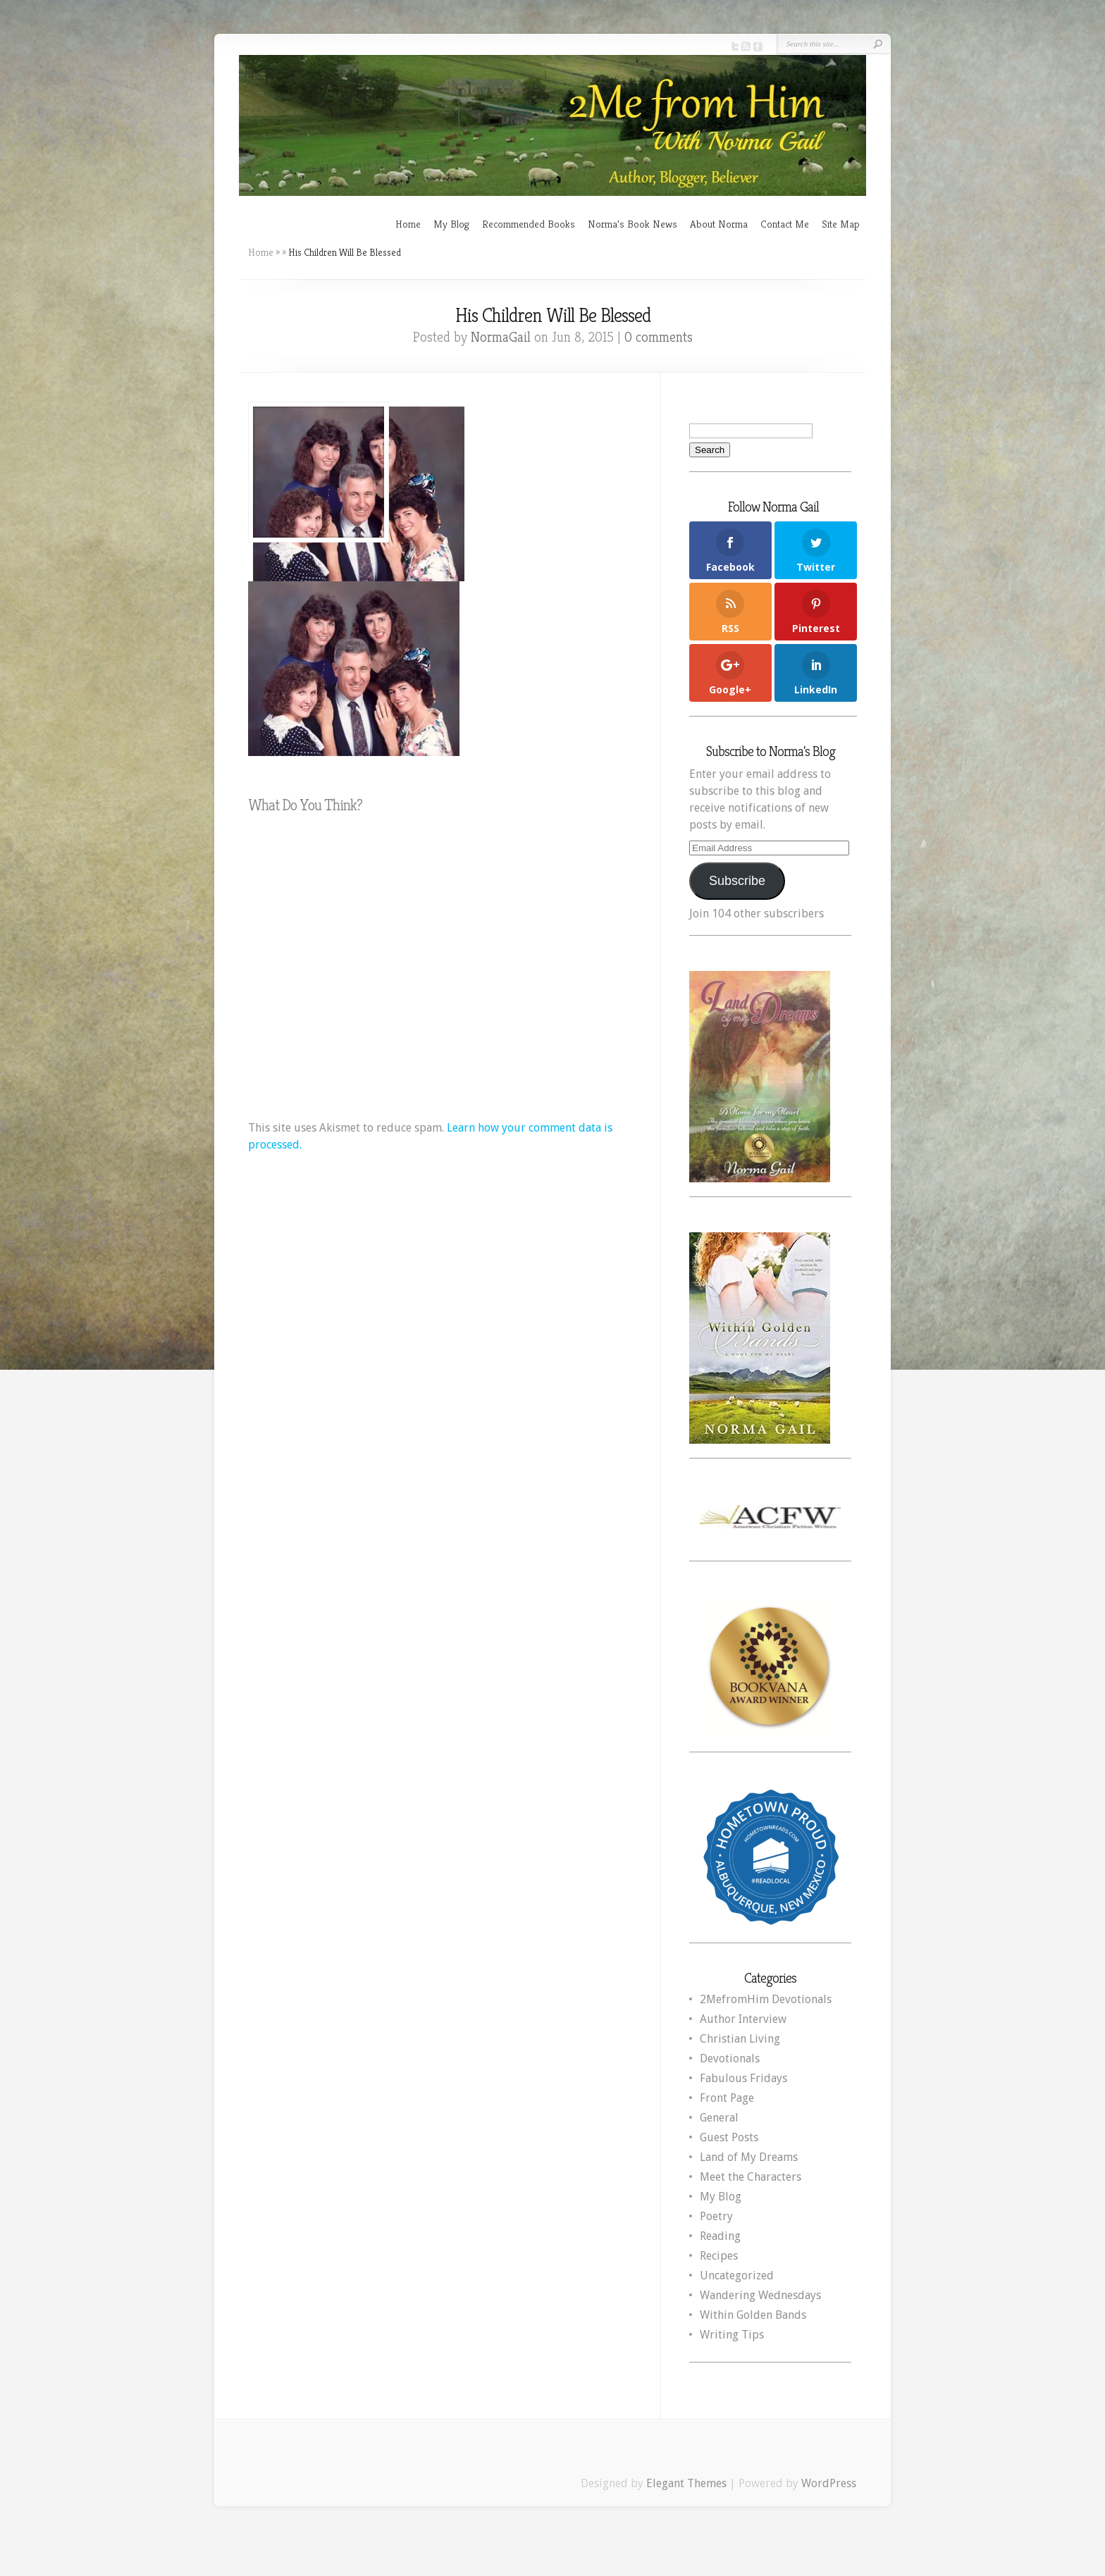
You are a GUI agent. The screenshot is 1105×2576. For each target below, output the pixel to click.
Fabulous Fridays (743, 2078)
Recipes (719, 2255)
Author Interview (743, 2019)
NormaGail (501, 337)
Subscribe (737, 881)
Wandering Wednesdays (760, 2295)
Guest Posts (729, 2137)
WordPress (828, 2483)
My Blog (451, 223)
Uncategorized (737, 2275)
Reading (720, 2236)
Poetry (716, 2216)
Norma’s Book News (632, 223)
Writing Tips (732, 2334)
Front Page (727, 2098)
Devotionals (730, 2058)
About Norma (719, 223)
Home (408, 223)
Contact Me (784, 223)
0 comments (658, 337)
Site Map (841, 223)
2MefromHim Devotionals (766, 1999)
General (719, 2117)
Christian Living (740, 2038)
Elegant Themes (686, 2483)
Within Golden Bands (753, 2315)
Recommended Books (528, 223)
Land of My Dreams (749, 2157)
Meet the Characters (750, 2177)
